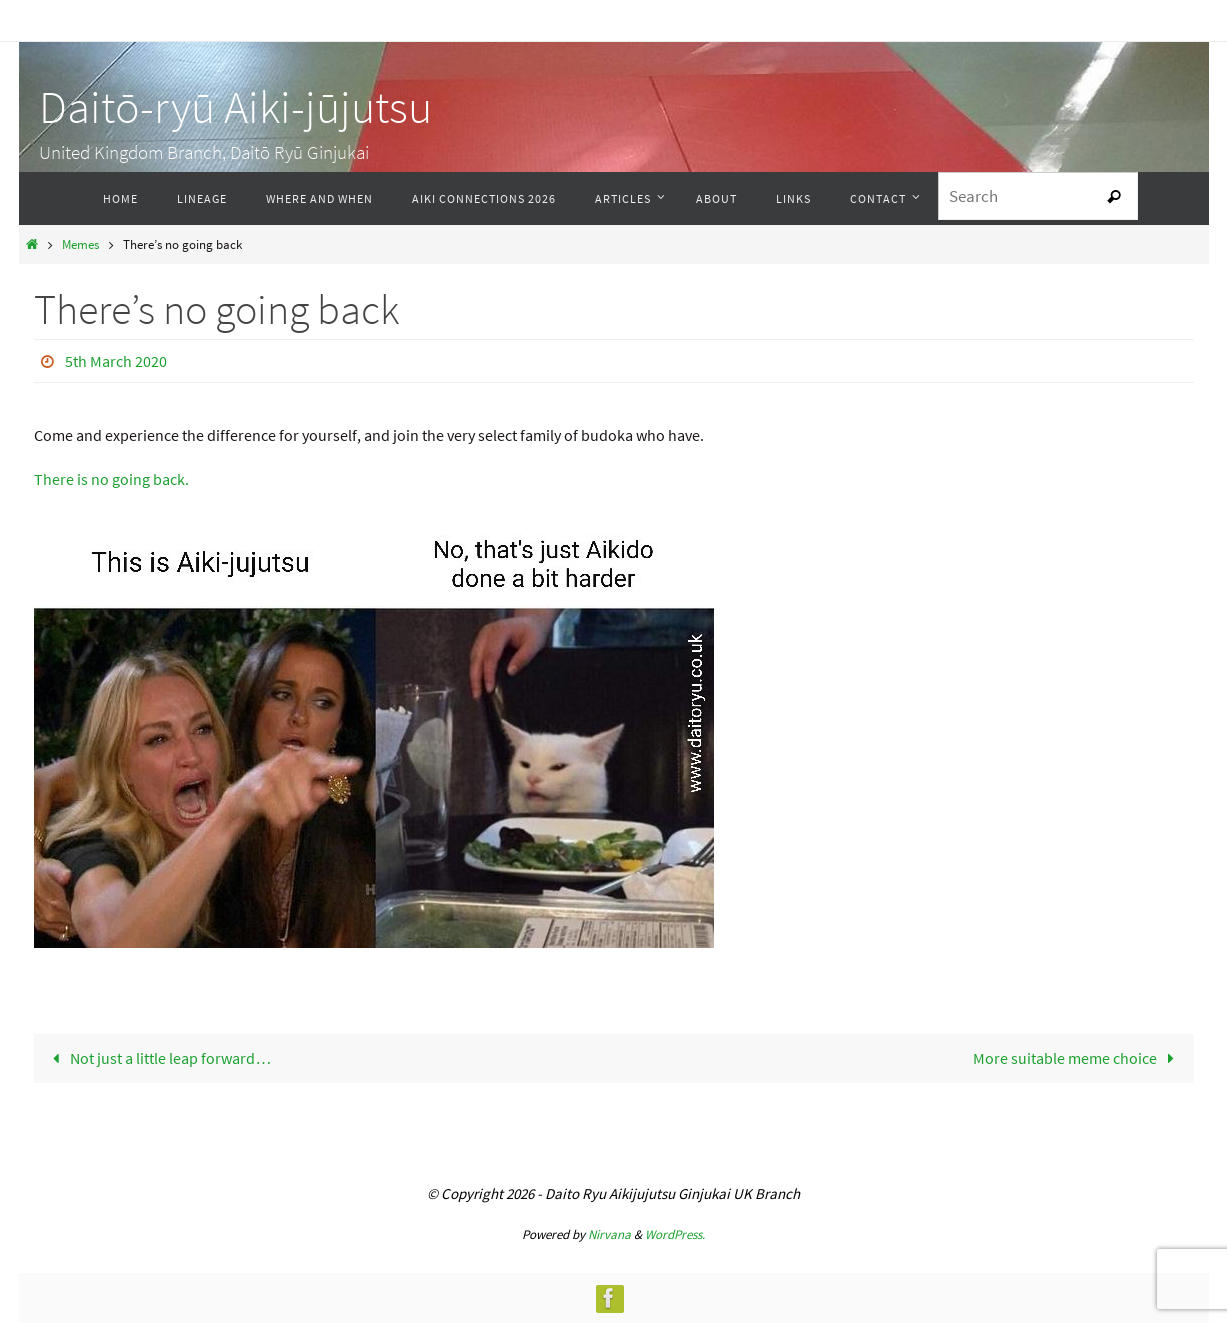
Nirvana (609, 1234)
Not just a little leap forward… (158, 1058)
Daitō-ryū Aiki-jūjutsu (235, 107)
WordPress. (675, 1234)
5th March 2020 (116, 361)
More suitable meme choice (1077, 1058)
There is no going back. (111, 479)
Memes (80, 244)
